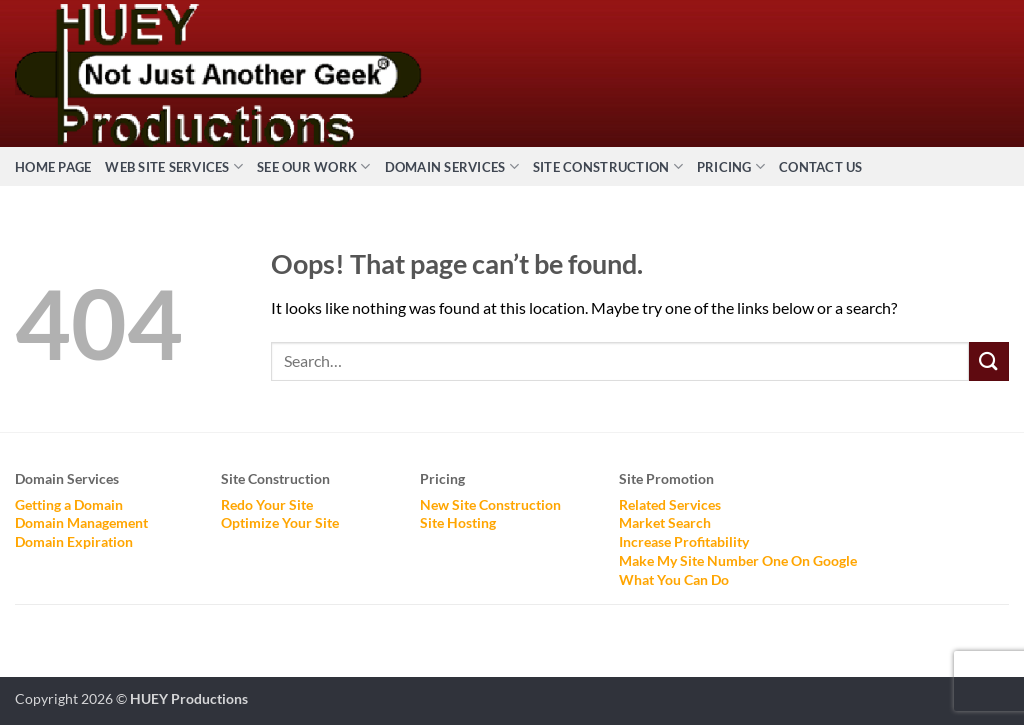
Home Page (53, 167)
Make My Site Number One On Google (738, 560)
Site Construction (608, 166)
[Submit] (989, 361)
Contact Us (821, 167)
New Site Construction (490, 504)
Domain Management (81, 522)
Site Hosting (458, 522)
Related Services (670, 504)
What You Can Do (674, 579)
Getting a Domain (69, 504)
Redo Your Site (267, 504)
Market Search (665, 522)
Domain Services (452, 166)
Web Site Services (174, 166)
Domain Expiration (74, 541)
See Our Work (314, 166)
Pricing (731, 166)
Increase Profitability (684, 541)
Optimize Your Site (280, 522)
